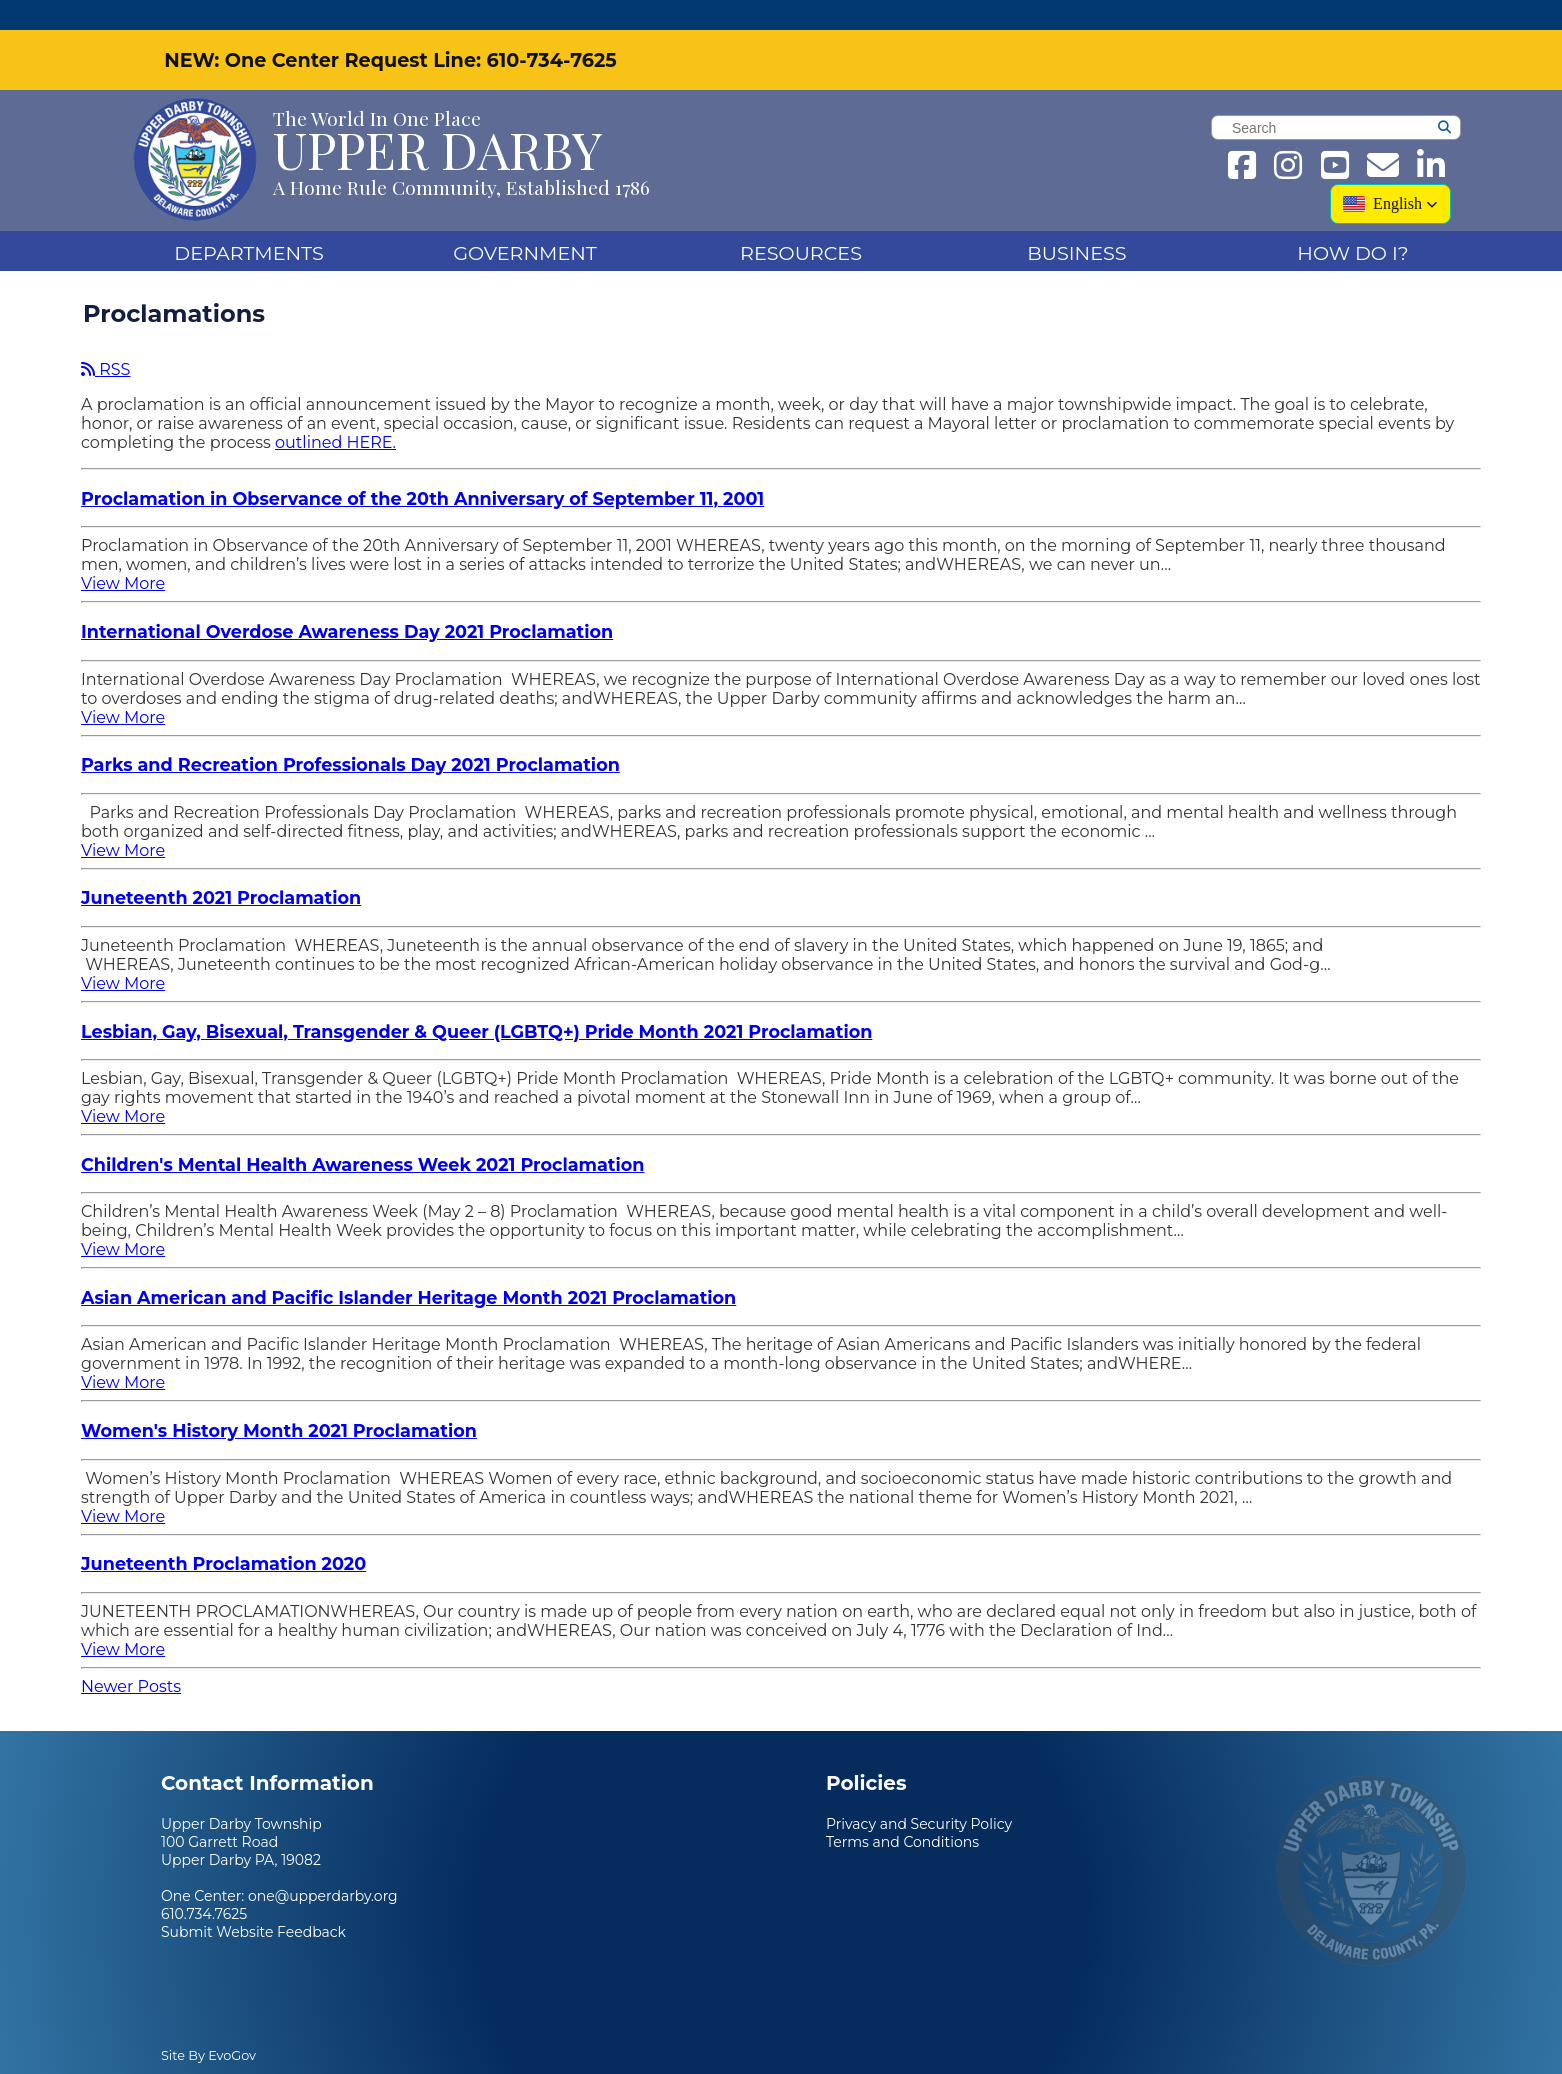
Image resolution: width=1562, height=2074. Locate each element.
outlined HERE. (335, 412)
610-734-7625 (551, 30)
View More (123, 553)
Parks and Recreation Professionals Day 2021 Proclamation (350, 734)
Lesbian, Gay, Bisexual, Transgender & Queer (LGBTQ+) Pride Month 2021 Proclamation (476, 1001)
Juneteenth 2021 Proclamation (221, 867)
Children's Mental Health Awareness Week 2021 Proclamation (363, 1134)
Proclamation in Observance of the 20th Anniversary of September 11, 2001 (422, 468)
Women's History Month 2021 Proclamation (279, 1400)
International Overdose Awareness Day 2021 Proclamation (347, 601)
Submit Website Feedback (253, 1902)
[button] (1390, 174)
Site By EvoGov (208, 2025)
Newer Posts (131, 1656)
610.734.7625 (204, 1884)
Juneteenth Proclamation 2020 (223, 1533)
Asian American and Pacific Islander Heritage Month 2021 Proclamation (408, 1267)
